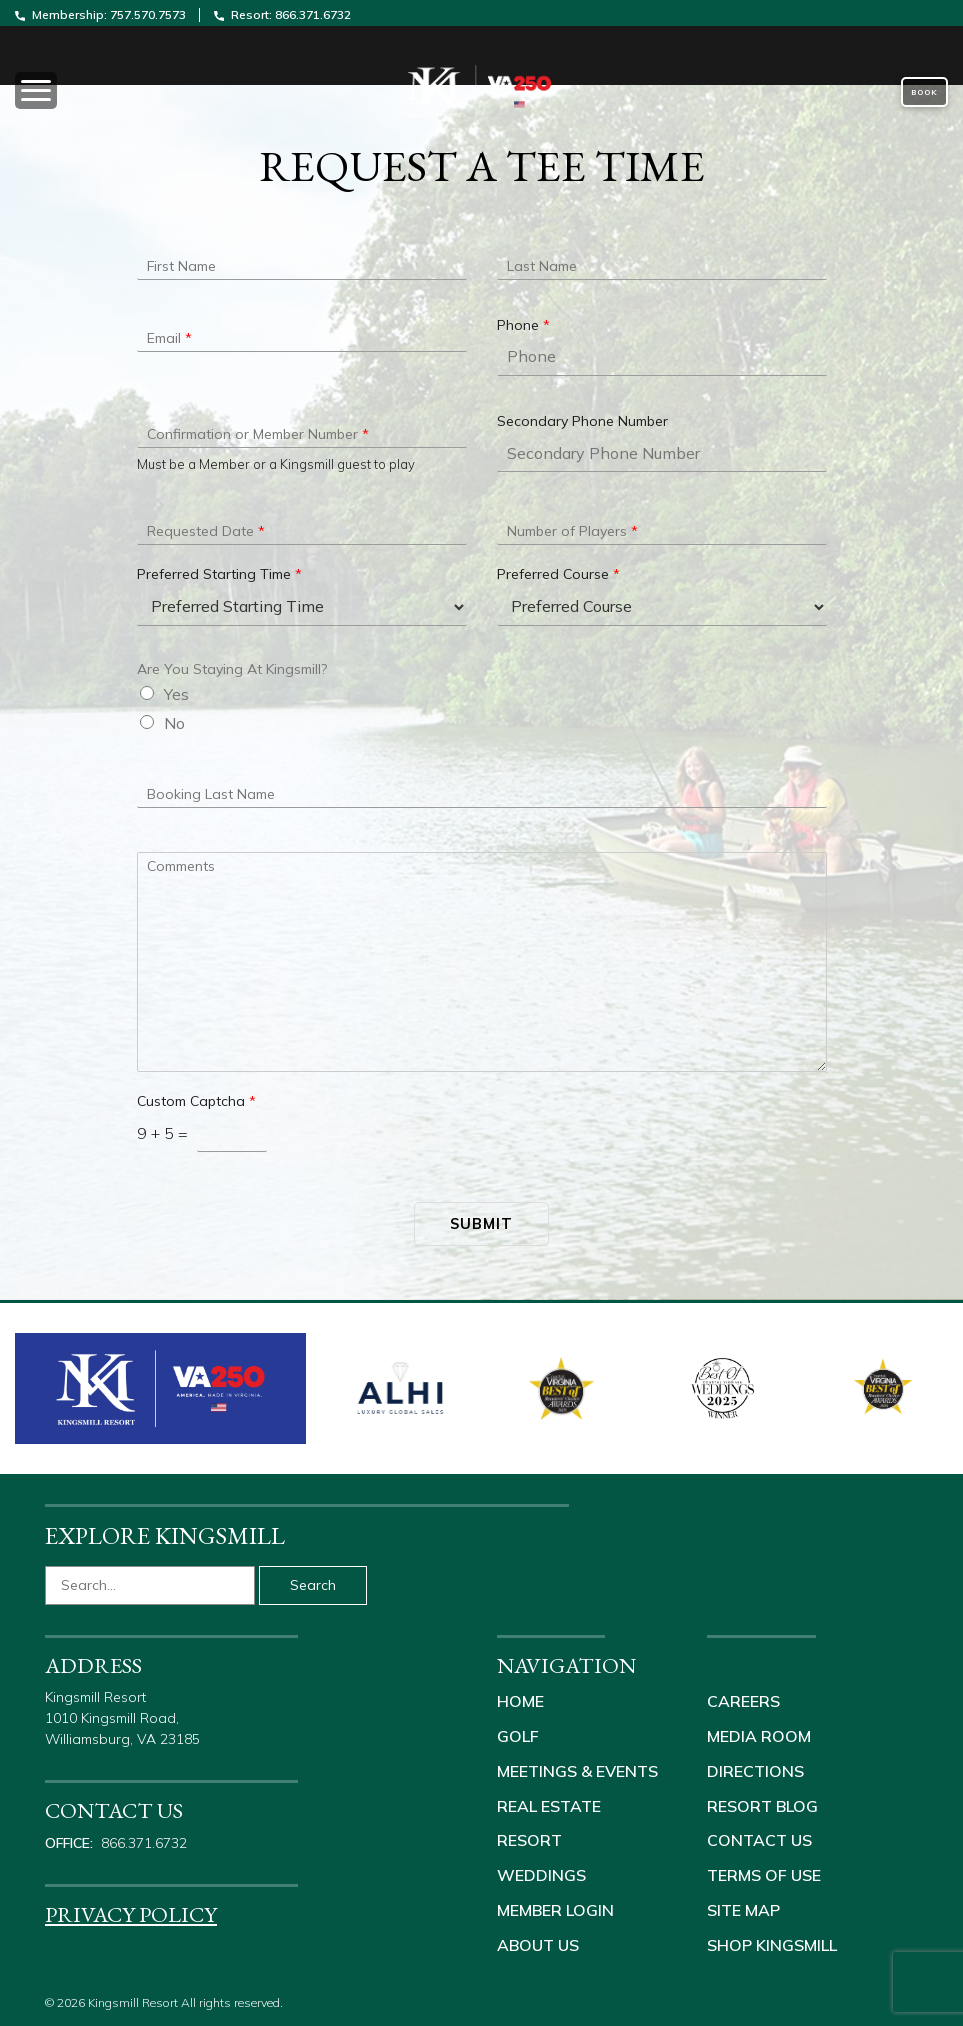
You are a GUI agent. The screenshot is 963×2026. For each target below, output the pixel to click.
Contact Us (759, 1837)
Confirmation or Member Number (258, 434)
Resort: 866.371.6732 (282, 15)
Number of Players (572, 531)
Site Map (743, 1905)
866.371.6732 (144, 1843)
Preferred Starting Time (219, 574)
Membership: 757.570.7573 (102, 15)
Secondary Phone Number (582, 421)
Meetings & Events (577, 1769)
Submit (481, 1223)
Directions (755, 1769)
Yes (176, 694)
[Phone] (662, 357)
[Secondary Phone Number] (662, 453)
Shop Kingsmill (772, 1939)
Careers (743, 1701)
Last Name (542, 266)
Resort (529, 1837)
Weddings (541, 1871)
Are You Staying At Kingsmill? (232, 669)
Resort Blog (762, 1803)
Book (924, 92)
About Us (538, 1939)
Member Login (555, 1905)
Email (169, 338)
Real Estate (549, 1803)
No (174, 723)
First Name (181, 266)
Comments (181, 866)
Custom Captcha (196, 1101)
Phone (523, 325)
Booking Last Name (211, 794)
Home (520, 1701)
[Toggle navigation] (160, 92)
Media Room (759, 1735)
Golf (518, 1735)
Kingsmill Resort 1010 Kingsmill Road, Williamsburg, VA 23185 (124, 1718)
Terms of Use (764, 1871)
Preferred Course (558, 574)
